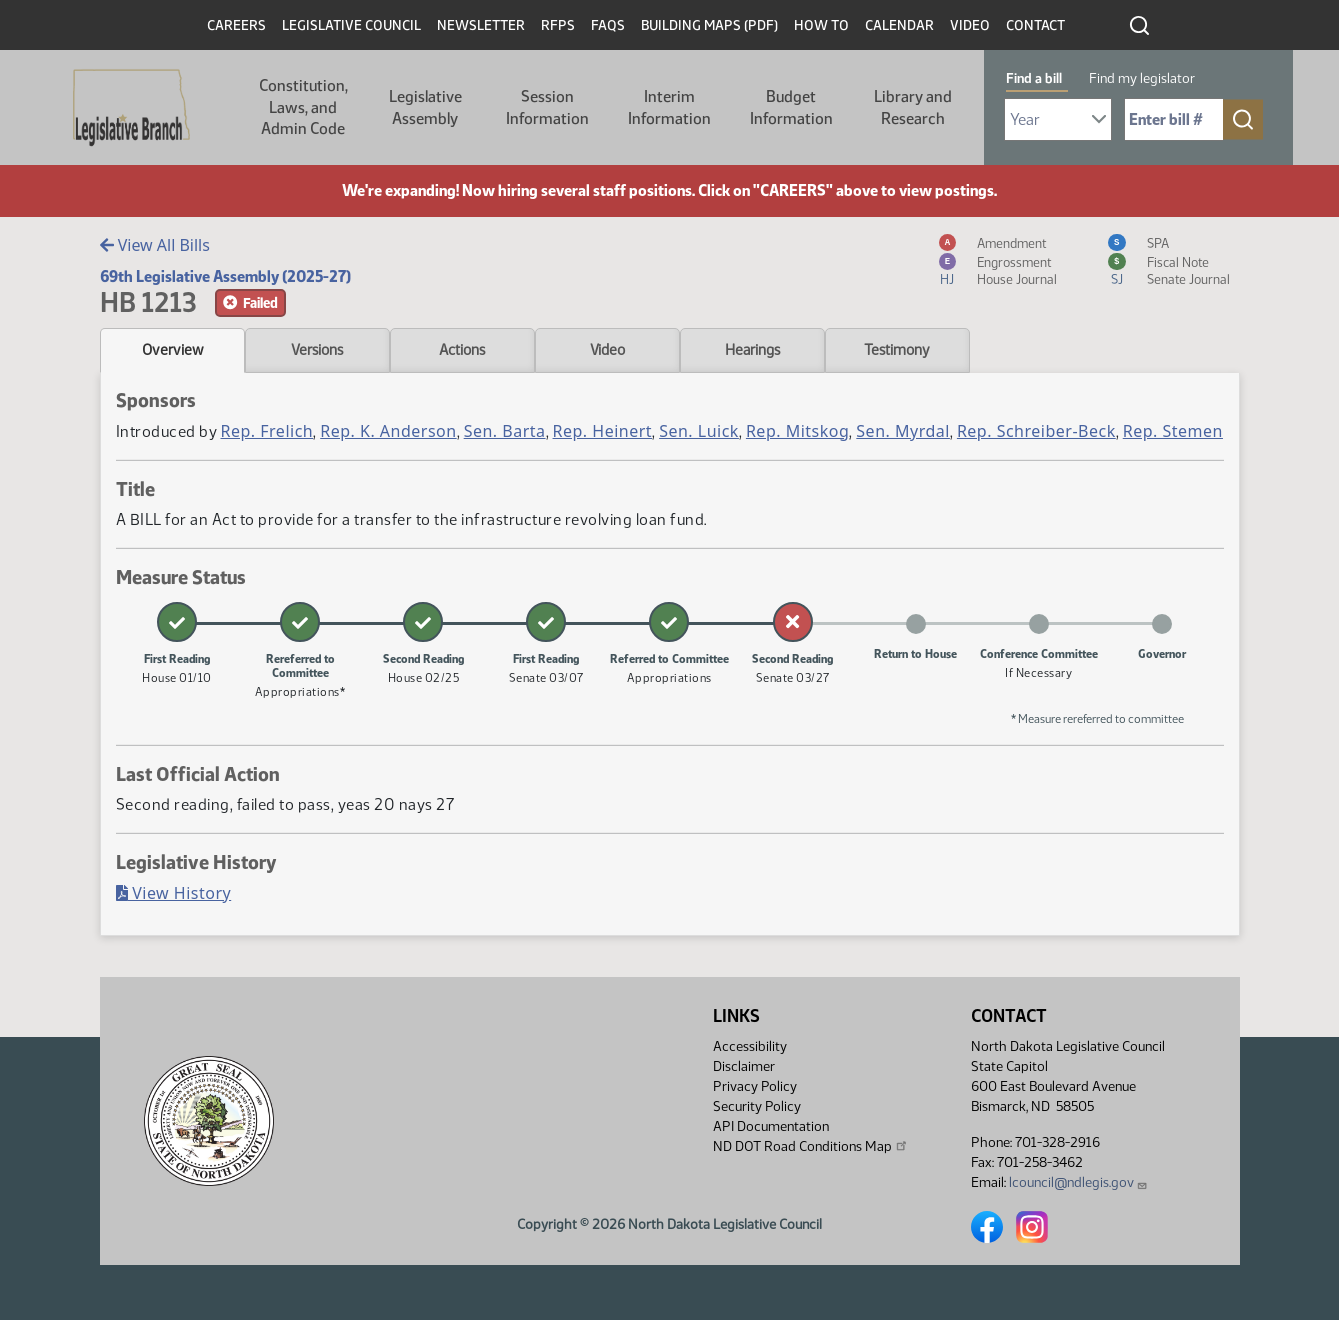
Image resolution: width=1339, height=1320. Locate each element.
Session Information (547, 107)
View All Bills (155, 245)
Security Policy (757, 1106)
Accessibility (750, 1046)
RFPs (558, 25)
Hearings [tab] (752, 350)
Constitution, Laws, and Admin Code (303, 107)
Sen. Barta (505, 431)
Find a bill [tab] (1034, 78)
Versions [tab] (317, 350)
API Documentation (771, 1126)
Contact (1035, 25)
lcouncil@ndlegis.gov (1078, 1182)
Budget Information (791, 107)
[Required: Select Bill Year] (1058, 119)
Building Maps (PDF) (709, 25)
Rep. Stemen (1173, 431)
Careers (236, 25)
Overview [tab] (172, 350)
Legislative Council (351, 25)
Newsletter (481, 25)
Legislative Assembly (425, 107)
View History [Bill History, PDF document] (174, 893)
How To (821, 25)
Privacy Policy (755, 1086)
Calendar (899, 25)
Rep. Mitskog (797, 431)
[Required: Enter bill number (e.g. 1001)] (1174, 119)
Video (970, 25)
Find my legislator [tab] (1142, 78)
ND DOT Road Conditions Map (811, 1146)
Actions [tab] (462, 350)
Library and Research (913, 107)
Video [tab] (607, 350)
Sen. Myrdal (903, 431)
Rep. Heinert (603, 431)
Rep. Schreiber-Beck (1036, 431)
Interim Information (669, 107)
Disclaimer (744, 1066)
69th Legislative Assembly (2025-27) (225, 276)
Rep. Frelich (267, 431)
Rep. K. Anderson (388, 431)
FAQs (608, 25)
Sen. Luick (699, 431)
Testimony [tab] (897, 350)
